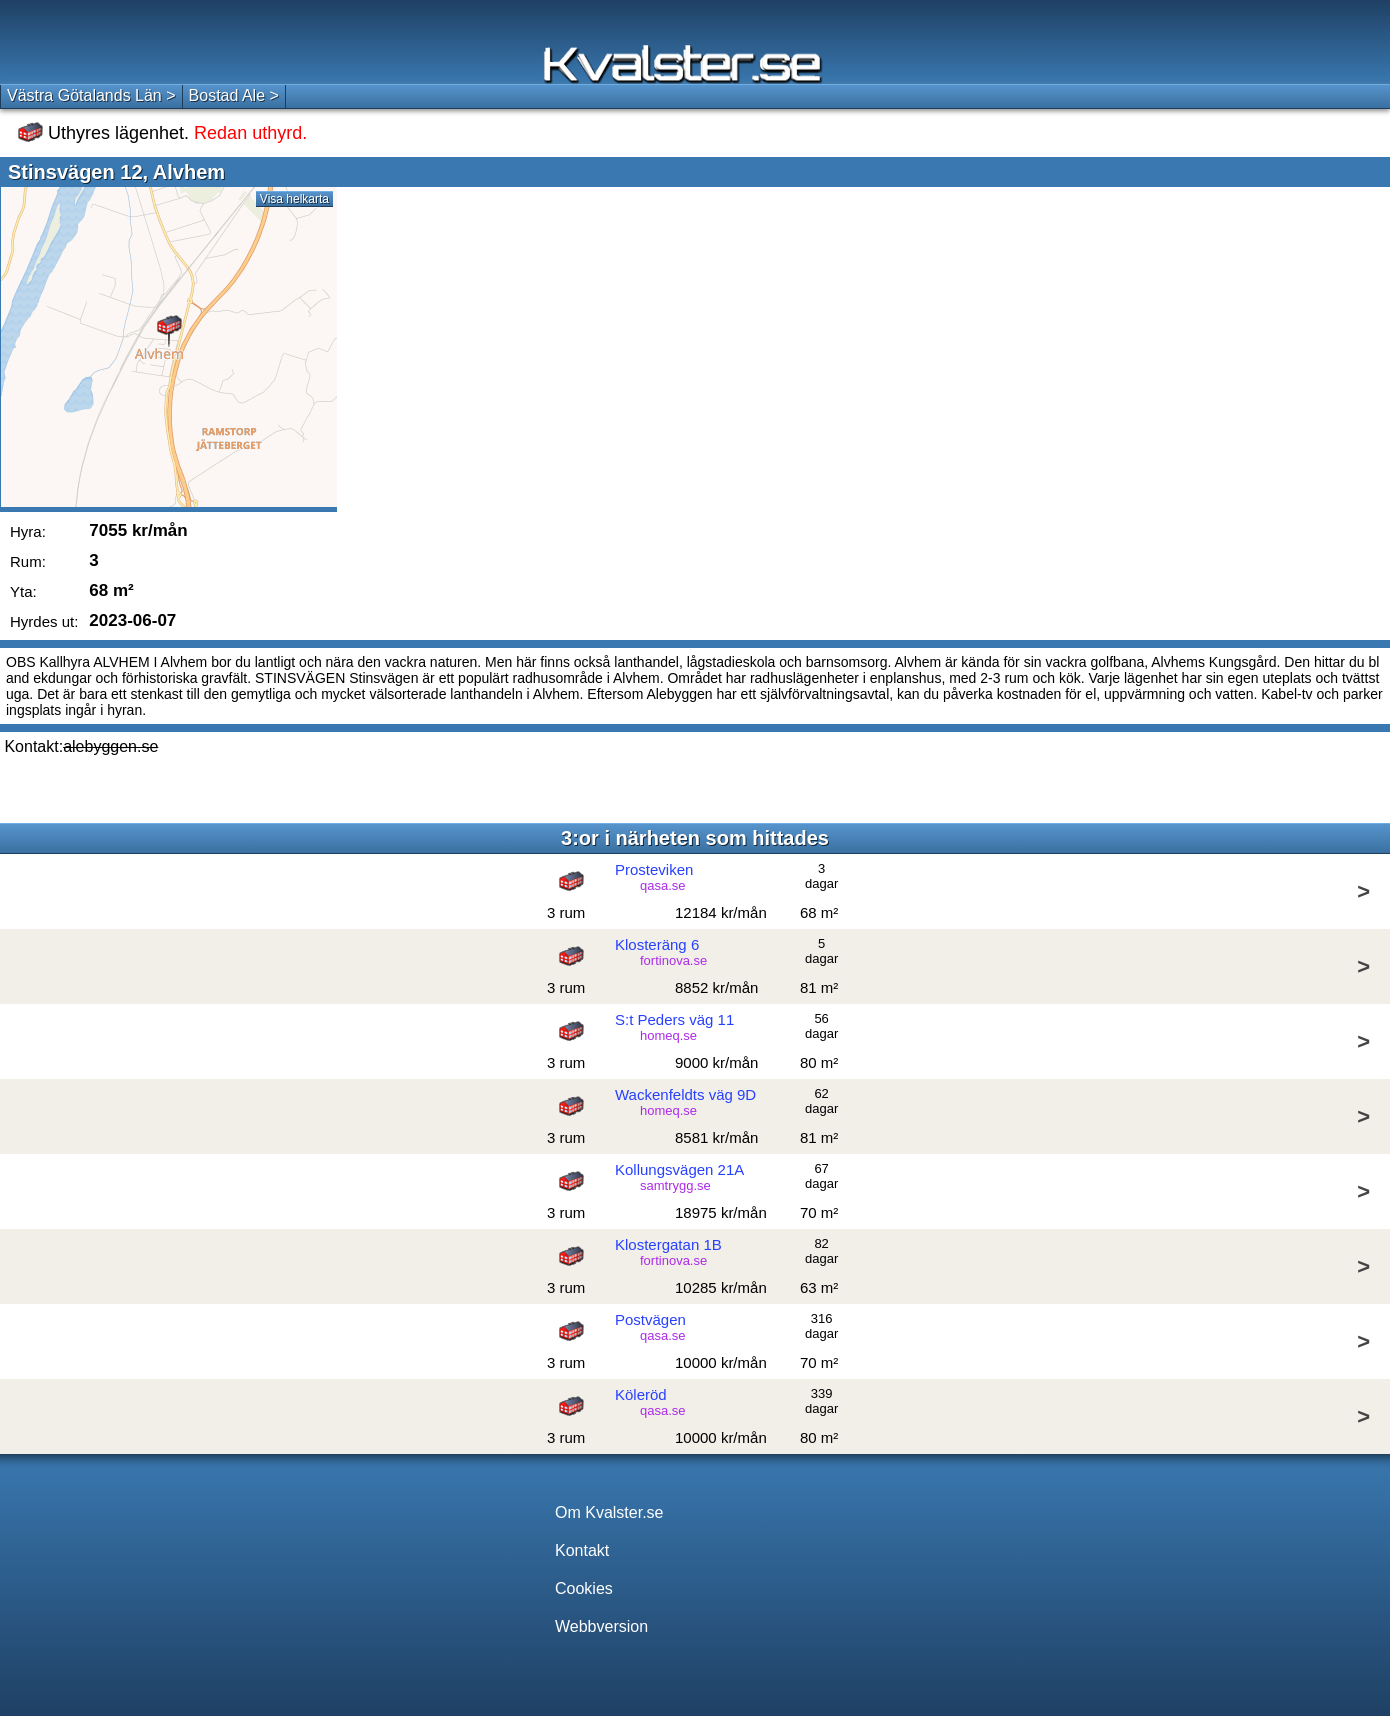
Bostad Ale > (234, 95)
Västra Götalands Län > (91, 95)
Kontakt (582, 1550)
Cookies (584, 1588)
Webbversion (601, 1626)
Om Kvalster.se (609, 1512)
